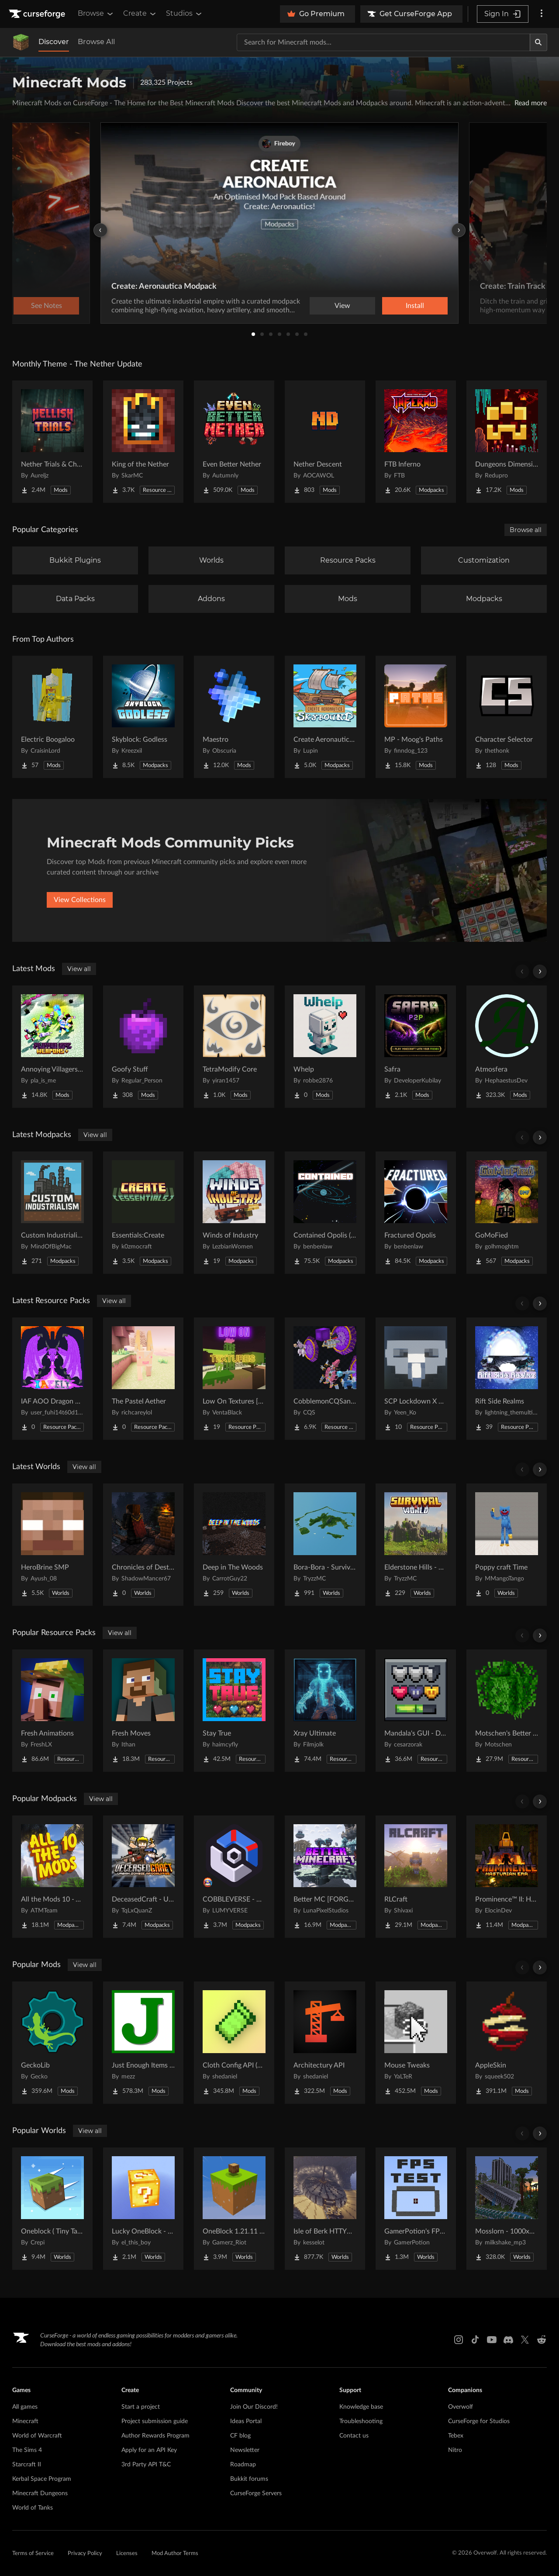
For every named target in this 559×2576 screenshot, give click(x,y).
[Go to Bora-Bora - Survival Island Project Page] (325, 1544)
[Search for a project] (383, 42)
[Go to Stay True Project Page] (234, 1710)
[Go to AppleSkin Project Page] (506, 2042)
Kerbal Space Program (41, 2479)
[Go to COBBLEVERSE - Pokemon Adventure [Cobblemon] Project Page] (234, 1876)
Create (140, 13)
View (342, 305)
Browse (96, 13)
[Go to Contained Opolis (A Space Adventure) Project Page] (325, 1212)
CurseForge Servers (256, 2493)
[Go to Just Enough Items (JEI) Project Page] (143, 2042)
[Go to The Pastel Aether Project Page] (143, 1378)
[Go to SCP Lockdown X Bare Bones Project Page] (416, 1378)
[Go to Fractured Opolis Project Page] (416, 1212)
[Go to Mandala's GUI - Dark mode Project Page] (416, 1710)
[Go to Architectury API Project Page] (325, 2042)
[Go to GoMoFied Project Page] (506, 1212)
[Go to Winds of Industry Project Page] (234, 1212)
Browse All (96, 42)
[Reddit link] (541, 2339)
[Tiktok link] (475, 2339)
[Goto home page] (38, 14)
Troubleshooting (361, 2421)
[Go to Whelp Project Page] (325, 1046)
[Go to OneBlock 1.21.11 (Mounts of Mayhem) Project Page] (234, 2208)
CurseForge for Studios (479, 2421)
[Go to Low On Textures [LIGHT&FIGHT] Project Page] (234, 1378)
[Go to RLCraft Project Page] (416, 1876)
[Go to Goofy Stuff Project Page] (143, 1046)
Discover (53, 42)
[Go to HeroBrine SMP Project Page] (52, 1544)
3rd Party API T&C (146, 2465)
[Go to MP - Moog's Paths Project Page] (416, 717)
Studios (184, 13)
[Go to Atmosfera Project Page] (506, 1046)
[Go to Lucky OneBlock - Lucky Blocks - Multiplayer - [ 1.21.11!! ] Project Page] (143, 2208)
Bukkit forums (249, 2479)
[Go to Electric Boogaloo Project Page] (52, 717)
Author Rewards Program (155, 2436)
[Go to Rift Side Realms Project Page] (506, 1378)
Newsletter (244, 2450)
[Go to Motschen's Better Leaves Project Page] (506, 1710)
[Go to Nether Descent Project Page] (325, 441)
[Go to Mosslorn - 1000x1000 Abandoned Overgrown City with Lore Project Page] (506, 2208)
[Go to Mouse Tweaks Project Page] (416, 2042)
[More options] (541, 14)
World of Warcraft (37, 2436)
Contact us (354, 2436)
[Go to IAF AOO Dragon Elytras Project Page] (52, 1378)
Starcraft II (26, 2465)
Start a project (140, 2407)
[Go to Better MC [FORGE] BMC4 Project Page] (325, 1876)
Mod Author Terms (175, 2553)
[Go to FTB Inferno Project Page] (416, 441)
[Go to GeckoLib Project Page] (52, 2042)
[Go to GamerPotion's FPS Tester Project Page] (416, 2208)
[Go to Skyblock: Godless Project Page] (143, 717)
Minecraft (25, 2421)
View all (79, 969)
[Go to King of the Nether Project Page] (143, 441)
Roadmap (243, 2465)
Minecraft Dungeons (40, 2493)
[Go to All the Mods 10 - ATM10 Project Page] (52, 1876)
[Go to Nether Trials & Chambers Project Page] (52, 441)
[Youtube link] (492, 2339)
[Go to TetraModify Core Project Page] (234, 1046)
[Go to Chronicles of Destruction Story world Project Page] (143, 1544)
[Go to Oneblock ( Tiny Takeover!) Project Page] (52, 2208)
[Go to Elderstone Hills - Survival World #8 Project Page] (416, 1544)
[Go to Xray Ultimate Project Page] (325, 1710)
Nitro (455, 2450)
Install (415, 305)
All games (25, 2407)
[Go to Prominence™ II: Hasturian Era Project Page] (506, 1876)
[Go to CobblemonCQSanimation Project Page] (325, 1378)
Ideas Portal (246, 2421)
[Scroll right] (540, 972)
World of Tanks (32, 2508)
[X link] (525, 2339)
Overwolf (460, 2407)
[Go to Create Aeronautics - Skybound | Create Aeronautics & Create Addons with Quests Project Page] (325, 717)
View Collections (80, 899)
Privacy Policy (85, 2553)
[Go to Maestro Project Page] (234, 717)
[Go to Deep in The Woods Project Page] (234, 1544)
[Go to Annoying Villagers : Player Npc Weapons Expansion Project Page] (52, 1046)
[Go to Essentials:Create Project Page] (143, 1212)
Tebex (455, 2436)
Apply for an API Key (149, 2450)
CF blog (240, 2436)
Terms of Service (33, 2553)
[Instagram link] (458, 2339)
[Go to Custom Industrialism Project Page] (52, 1212)
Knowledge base (361, 2407)
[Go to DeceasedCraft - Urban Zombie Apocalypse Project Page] (143, 1876)
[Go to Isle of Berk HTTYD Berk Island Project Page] (325, 2208)
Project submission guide (154, 2421)
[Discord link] (508, 2339)
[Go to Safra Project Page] (416, 1046)
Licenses (127, 2553)
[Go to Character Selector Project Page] (506, 717)
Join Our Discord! (254, 2407)
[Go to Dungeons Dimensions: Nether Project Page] (506, 441)
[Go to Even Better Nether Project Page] (234, 441)
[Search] (538, 42)
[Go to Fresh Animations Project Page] (52, 1710)
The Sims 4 (27, 2450)
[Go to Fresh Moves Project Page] (143, 1710)
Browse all (526, 530)
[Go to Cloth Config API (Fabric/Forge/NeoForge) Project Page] (234, 2042)
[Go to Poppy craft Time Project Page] (506, 1544)
